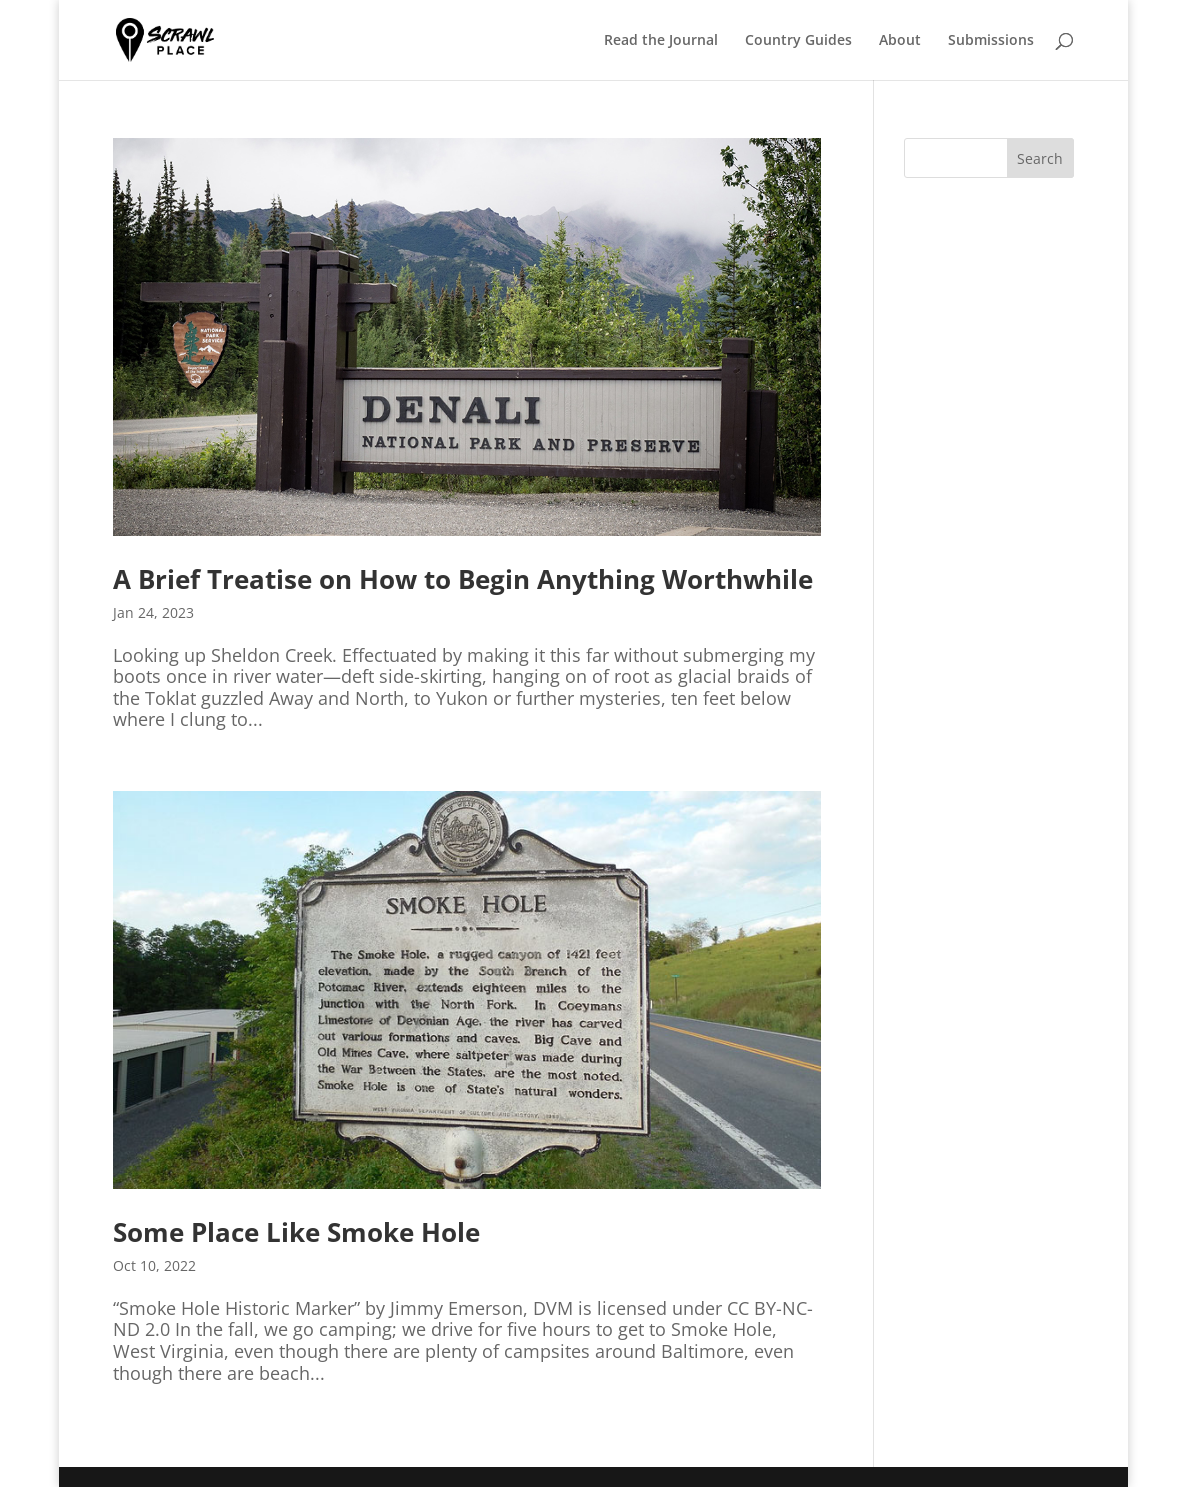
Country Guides (798, 41)
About (900, 41)
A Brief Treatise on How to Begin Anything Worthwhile (463, 579)
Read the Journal (661, 41)
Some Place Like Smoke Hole (296, 1232)
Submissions (991, 41)
